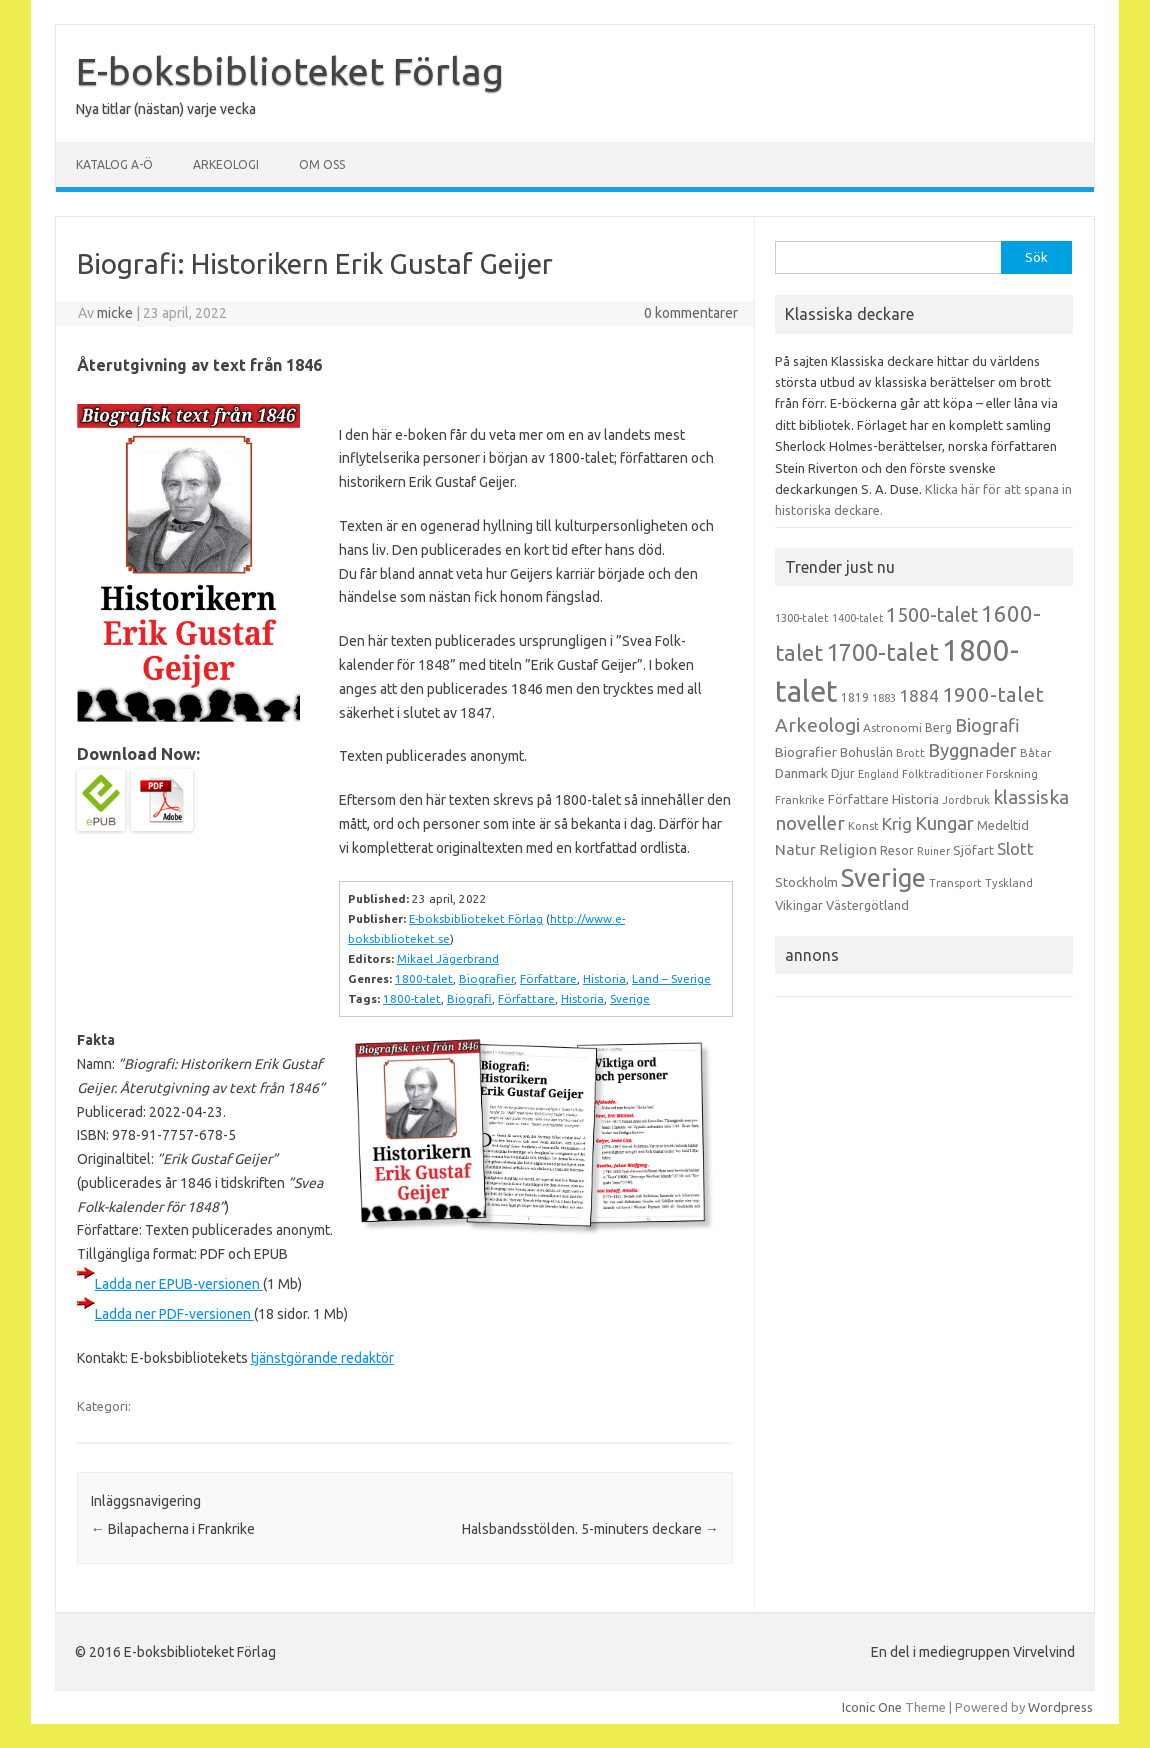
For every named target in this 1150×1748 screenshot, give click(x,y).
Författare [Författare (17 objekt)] (858, 799)
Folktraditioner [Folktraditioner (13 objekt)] (942, 774)
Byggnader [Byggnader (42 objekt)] (972, 750)
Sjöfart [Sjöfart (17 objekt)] (973, 850)
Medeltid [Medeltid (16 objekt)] (1003, 825)
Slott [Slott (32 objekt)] (1015, 848)
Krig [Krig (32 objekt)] (897, 823)
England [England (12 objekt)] (878, 774)
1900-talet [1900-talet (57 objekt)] (993, 694)
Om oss (322, 164)
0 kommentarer (691, 313)
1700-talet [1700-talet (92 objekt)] (882, 652)
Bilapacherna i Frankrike (173, 1529)
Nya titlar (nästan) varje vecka (166, 109)
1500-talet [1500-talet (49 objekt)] (932, 615)
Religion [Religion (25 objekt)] (848, 849)
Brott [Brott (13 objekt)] (910, 753)
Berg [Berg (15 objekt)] (938, 727)
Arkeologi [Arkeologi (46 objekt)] (817, 725)
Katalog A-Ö (114, 164)
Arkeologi (226, 164)
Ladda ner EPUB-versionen (179, 1284)
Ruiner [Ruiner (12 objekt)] (933, 851)
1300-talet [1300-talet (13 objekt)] (802, 618)
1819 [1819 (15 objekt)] (855, 697)
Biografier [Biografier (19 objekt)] (806, 752)
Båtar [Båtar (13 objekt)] (1035, 753)
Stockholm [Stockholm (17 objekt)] (806, 882)
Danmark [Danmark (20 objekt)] (801, 773)
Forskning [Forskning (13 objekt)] (1012, 774)
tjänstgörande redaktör (322, 1358)
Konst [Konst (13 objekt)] (863, 826)
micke (115, 313)
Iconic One (872, 1707)
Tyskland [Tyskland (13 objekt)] (1009, 883)
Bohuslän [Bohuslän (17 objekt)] (866, 752)
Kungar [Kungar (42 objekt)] (944, 823)
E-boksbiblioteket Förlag (290, 71)
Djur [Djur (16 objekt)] (843, 773)
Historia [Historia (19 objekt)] (915, 799)
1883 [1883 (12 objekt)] (884, 698)
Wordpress (1060, 1707)
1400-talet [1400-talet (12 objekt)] (857, 618)
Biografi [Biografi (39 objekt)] (987, 725)
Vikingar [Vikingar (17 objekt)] (799, 905)
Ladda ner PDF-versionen (174, 1314)
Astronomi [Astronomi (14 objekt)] (892, 727)
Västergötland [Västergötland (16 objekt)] (867, 905)
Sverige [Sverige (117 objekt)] (883, 878)
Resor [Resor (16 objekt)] (897, 850)
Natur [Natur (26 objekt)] (795, 849)
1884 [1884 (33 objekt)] (919, 695)
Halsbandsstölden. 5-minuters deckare (590, 1529)
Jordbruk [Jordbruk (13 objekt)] (966, 800)
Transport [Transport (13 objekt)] (955, 883)
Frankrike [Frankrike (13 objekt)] (800, 800)
